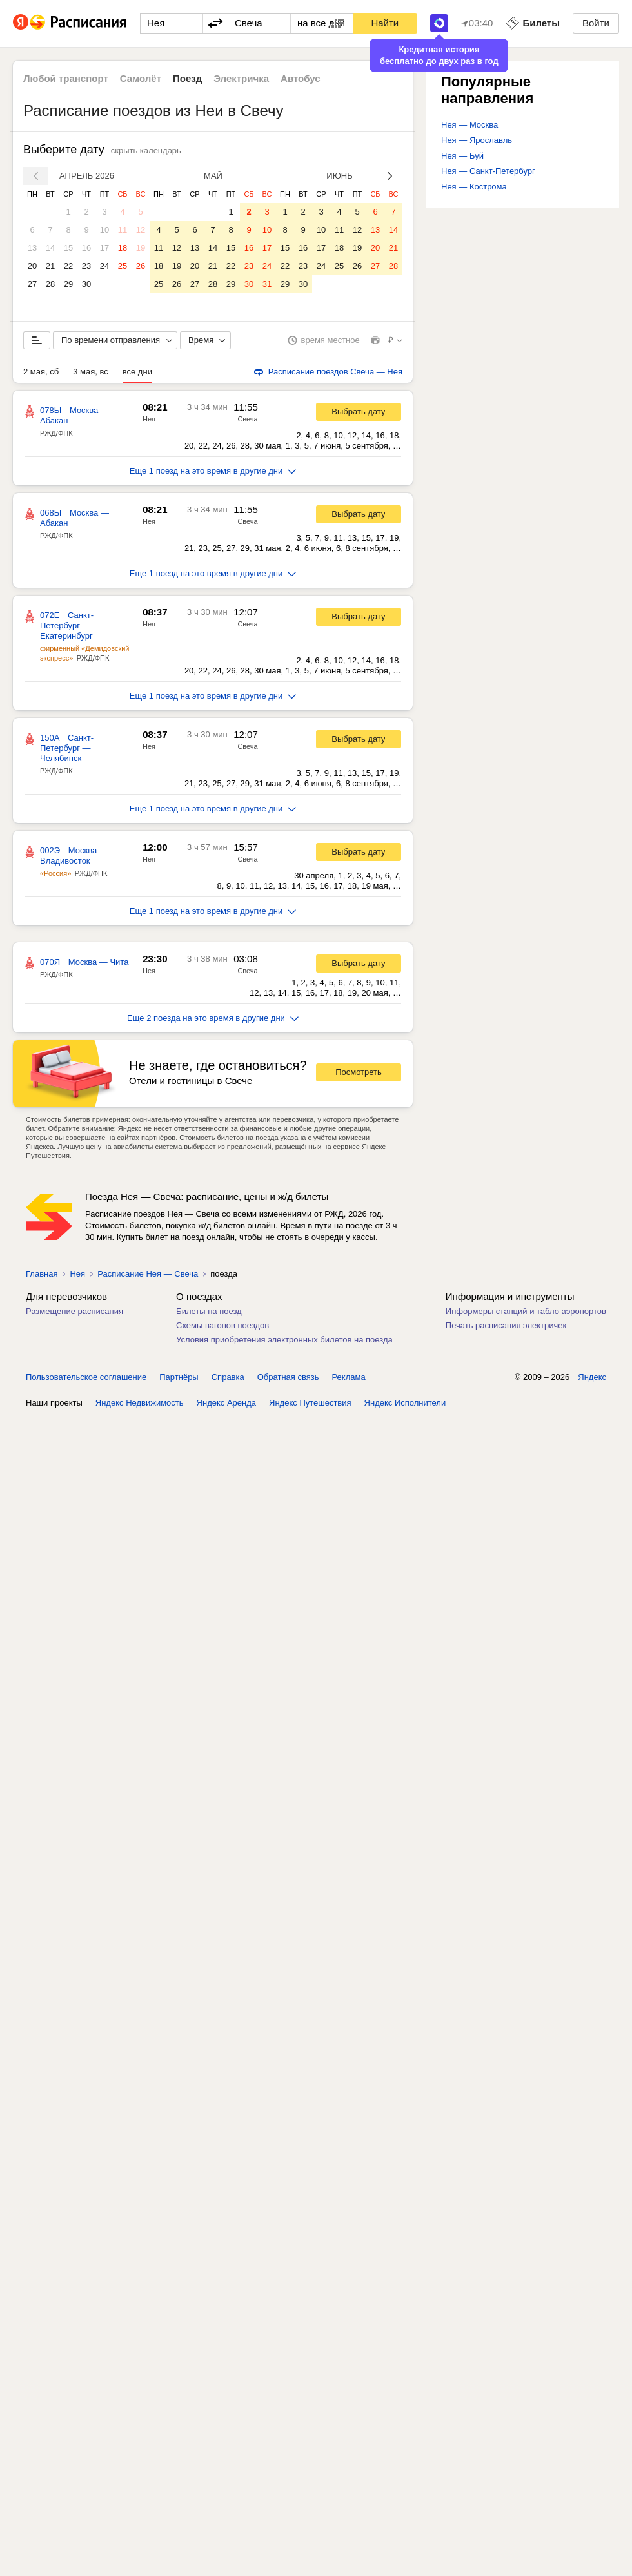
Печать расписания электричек (506, 1325)
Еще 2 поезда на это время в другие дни (213, 1018)
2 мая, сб (41, 371)
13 (32, 248)
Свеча (247, 419)
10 (104, 230)
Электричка (241, 78)
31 (267, 284)
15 (68, 248)
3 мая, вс (90, 371)
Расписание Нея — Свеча (147, 1274)
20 (32, 266)
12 (140, 230)
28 (50, 284)
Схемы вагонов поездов (222, 1325)
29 (68, 284)
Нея (149, 419)
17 (104, 248)
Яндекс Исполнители (405, 1403)
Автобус (301, 78)
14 (50, 248)
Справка (228, 1377)
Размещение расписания (74, 1311)
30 (86, 284)
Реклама (349, 1377)
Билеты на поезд (209, 1311)
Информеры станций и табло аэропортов (526, 1311)
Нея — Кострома (474, 186)
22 (68, 266)
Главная (41, 1274)
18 (122, 248)
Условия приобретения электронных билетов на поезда (284, 1339)
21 (50, 266)
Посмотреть (358, 1072)
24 (104, 266)
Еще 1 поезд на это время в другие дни (213, 471)
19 (140, 248)
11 (122, 230)
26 (140, 266)
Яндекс (592, 1377)
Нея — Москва (469, 125)
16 (86, 248)
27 (32, 284)
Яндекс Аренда (226, 1403)
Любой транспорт (65, 78)
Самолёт (140, 78)
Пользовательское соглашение (86, 1377)
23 (86, 266)
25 (122, 266)
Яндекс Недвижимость (139, 1403)
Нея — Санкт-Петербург (488, 171)
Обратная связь (288, 1377)
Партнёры (178, 1377)
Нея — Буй (462, 155)
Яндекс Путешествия (310, 1403)
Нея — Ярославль (476, 140)
